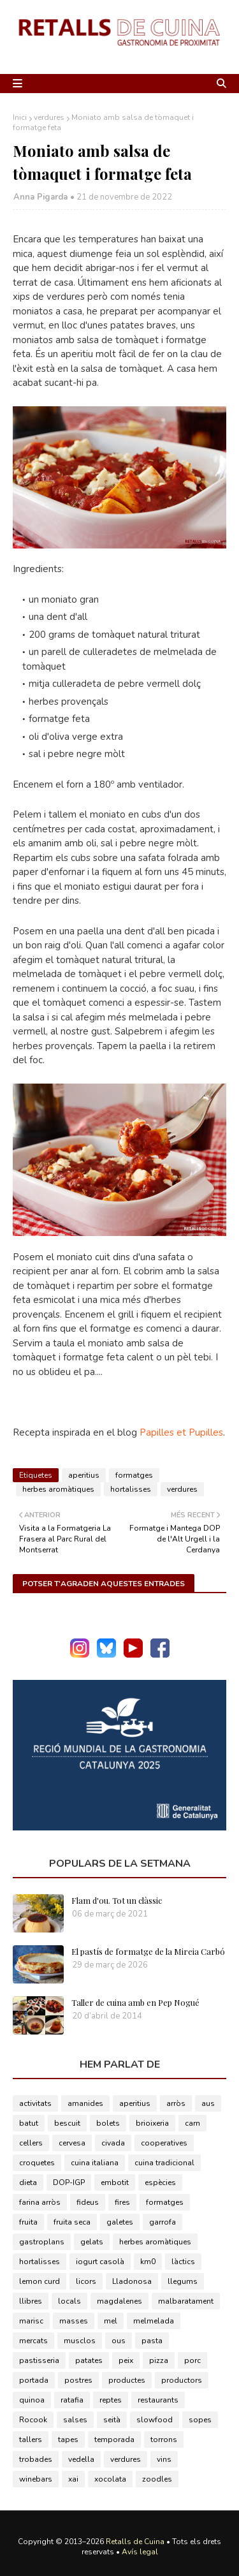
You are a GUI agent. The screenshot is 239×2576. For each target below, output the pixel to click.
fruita (28, 2222)
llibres (30, 2301)
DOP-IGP (69, 2182)
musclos (80, 2341)
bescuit (67, 2123)
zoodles (157, 2479)
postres (78, 2380)
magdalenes (119, 2301)
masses (73, 2321)
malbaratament (186, 2301)
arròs (175, 2103)
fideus (87, 2202)
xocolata (110, 2479)
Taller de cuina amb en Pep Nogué (135, 2002)
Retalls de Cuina (135, 2541)
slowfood (154, 2420)
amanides (85, 2103)
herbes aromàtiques (58, 1489)
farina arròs (40, 2202)
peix (126, 2360)
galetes (119, 2222)
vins (164, 2459)
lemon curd (39, 2281)
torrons (163, 2439)
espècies (160, 2182)
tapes (68, 2439)
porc (192, 2360)
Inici (20, 117)
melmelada (153, 2321)
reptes (110, 2400)
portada (33, 2380)
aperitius (83, 1475)
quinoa (32, 2400)
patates (89, 2360)
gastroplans (41, 2242)
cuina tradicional (164, 2163)
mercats (33, 2341)
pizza (158, 2360)
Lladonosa (132, 2281)
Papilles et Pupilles (181, 1432)
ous (119, 2341)
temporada (114, 2439)
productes (126, 2380)
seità (111, 2420)
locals (69, 2301)
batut (28, 2123)
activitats (35, 2103)
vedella (81, 2459)
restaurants (158, 2400)
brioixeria (152, 2123)
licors (86, 2281)
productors (181, 2380)
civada (113, 2143)
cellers (31, 2143)
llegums (183, 2281)
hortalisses (130, 1489)
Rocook (33, 2420)
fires (122, 2202)
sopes (200, 2420)
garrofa (162, 2222)
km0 (148, 2261)
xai (73, 2479)
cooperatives (164, 2143)
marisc (31, 2321)
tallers (30, 2439)
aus (208, 2103)
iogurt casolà (100, 2261)
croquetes (37, 2163)
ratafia (72, 2400)
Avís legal (140, 2552)
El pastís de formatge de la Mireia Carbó (148, 1951)
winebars (35, 2479)
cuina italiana (95, 2163)
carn (192, 2123)
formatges (134, 1475)
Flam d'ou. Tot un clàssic (116, 1900)
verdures (49, 117)
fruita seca (72, 2222)
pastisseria (39, 2360)
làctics (183, 2261)
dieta (28, 2182)
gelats (91, 2242)
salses (75, 2420)
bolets (108, 2123)
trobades (35, 2459)
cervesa (72, 2143)
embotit (115, 2182)
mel (110, 2321)
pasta (152, 2341)
